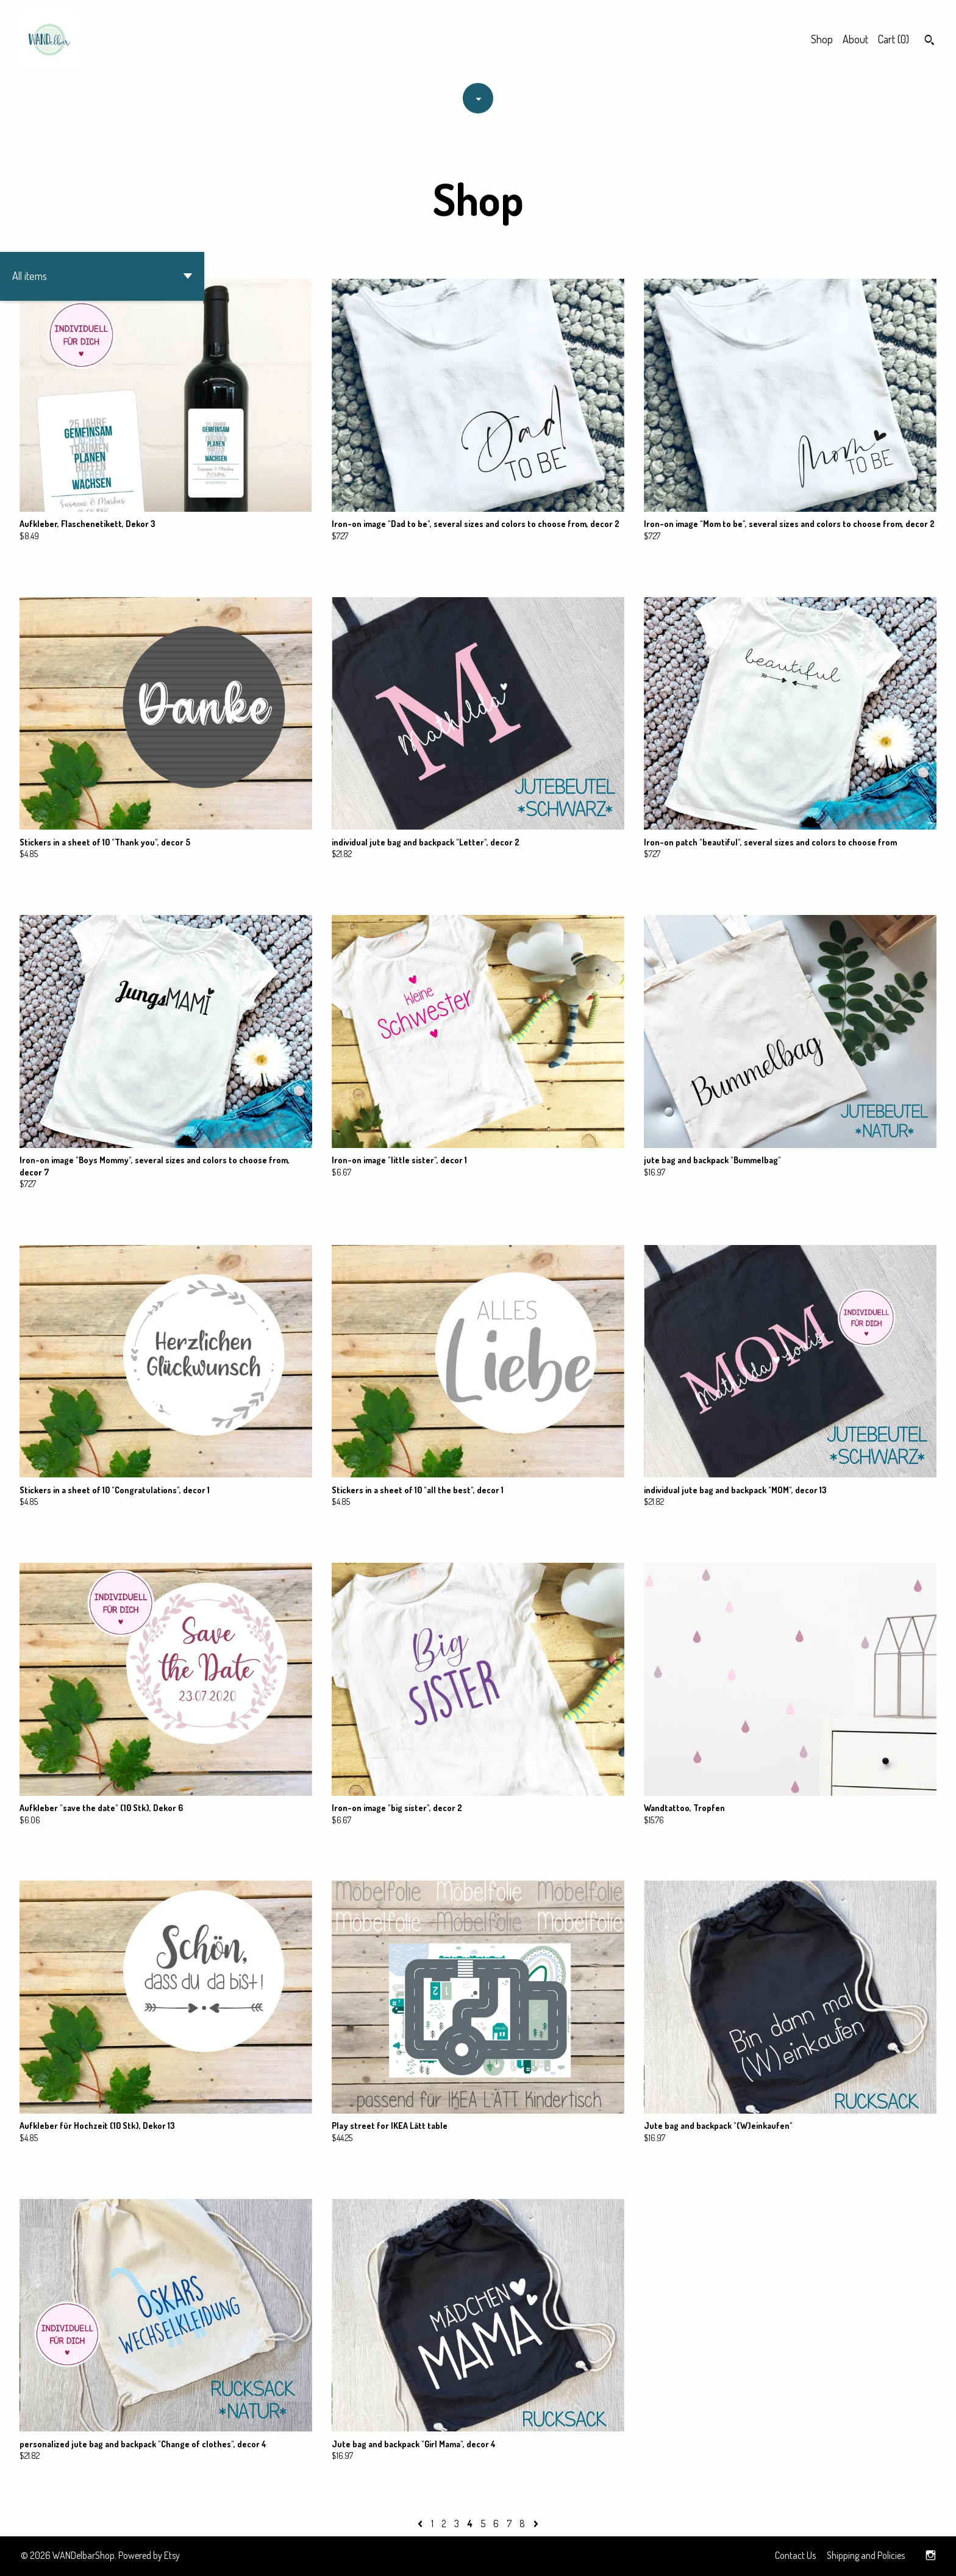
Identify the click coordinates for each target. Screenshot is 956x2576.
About (855, 39)
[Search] (929, 41)
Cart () (893, 39)
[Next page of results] (536, 2523)
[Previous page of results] (421, 2523)
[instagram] (930, 2556)
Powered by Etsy (149, 2555)
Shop (822, 39)
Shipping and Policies (866, 2555)
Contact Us (795, 2555)
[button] (102, 276)
